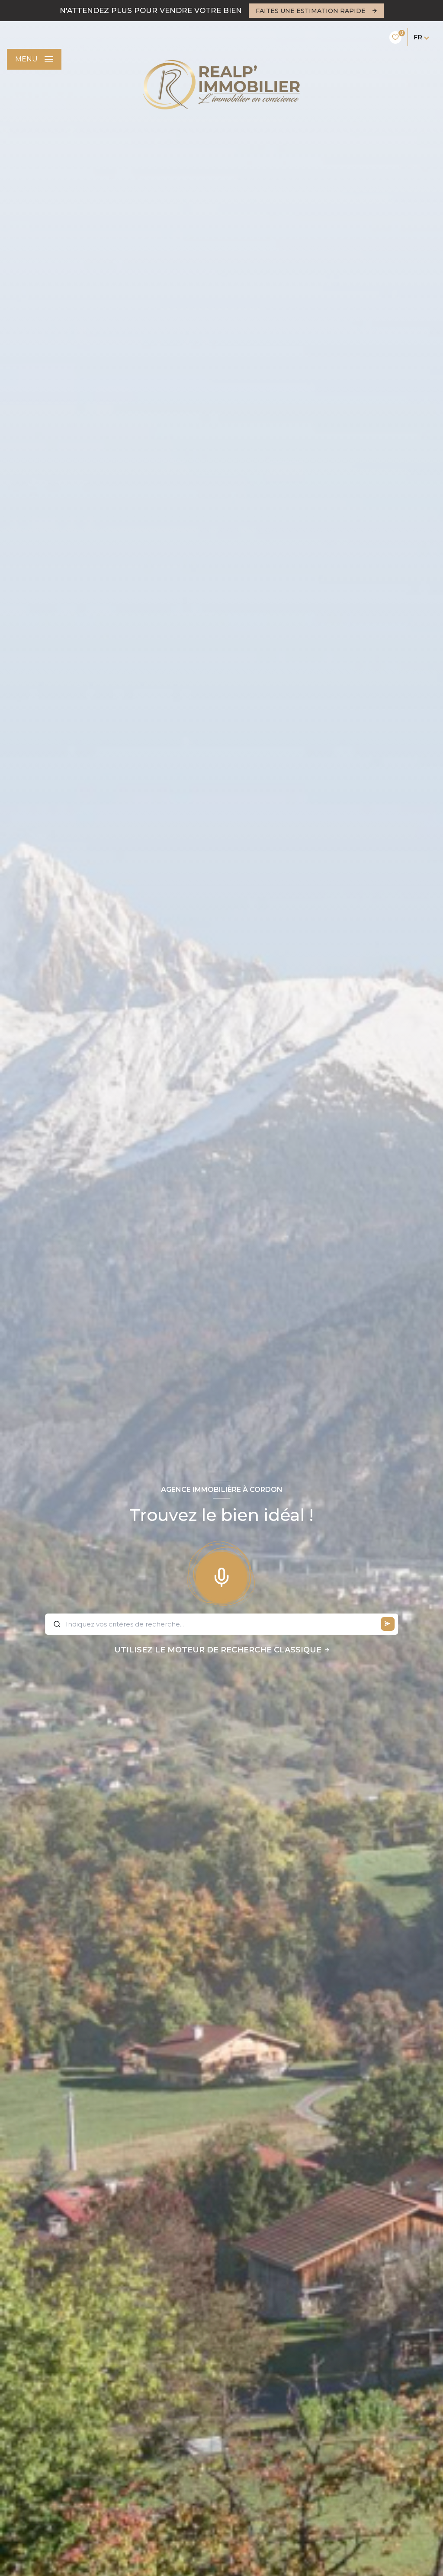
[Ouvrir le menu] (34, 59)
